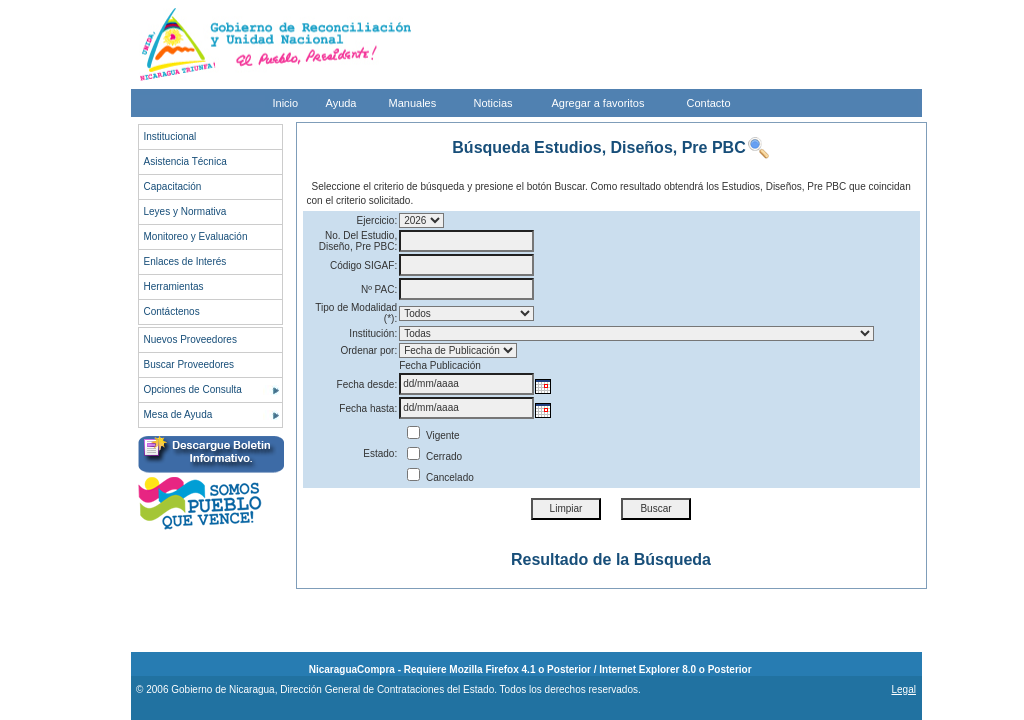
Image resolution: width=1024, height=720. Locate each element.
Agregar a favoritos (598, 103)
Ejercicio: (377, 220)
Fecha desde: (367, 384)
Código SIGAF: (363, 265)
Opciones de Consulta (193, 389)
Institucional (170, 136)
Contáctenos (172, 311)
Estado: (380, 453)
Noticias (493, 103)
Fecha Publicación (440, 365)
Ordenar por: (368, 350)
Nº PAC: (379, 289)
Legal (903, 689)
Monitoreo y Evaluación (196, 236)
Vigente (433, 435)
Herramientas (174, 286)
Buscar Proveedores (189, 364)
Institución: (373, 333)
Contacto (709, 103)
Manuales (413, 103)
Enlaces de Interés (185, 261)
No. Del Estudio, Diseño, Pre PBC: (358, 241)
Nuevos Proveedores (190, 339)
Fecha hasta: (368, 408)
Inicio (286, 103)
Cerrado (434, 456)
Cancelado (440, 477)
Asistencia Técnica (185, 161)
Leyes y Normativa (185, 211)
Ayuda (341, 103)
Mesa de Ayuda (178, 414)
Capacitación (173, 186)
